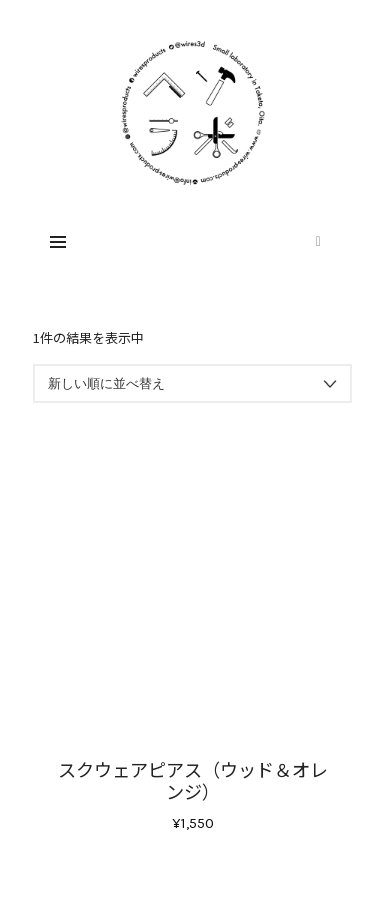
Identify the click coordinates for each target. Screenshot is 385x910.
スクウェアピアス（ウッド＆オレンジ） (193, 780)
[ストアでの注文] (192, 384)
